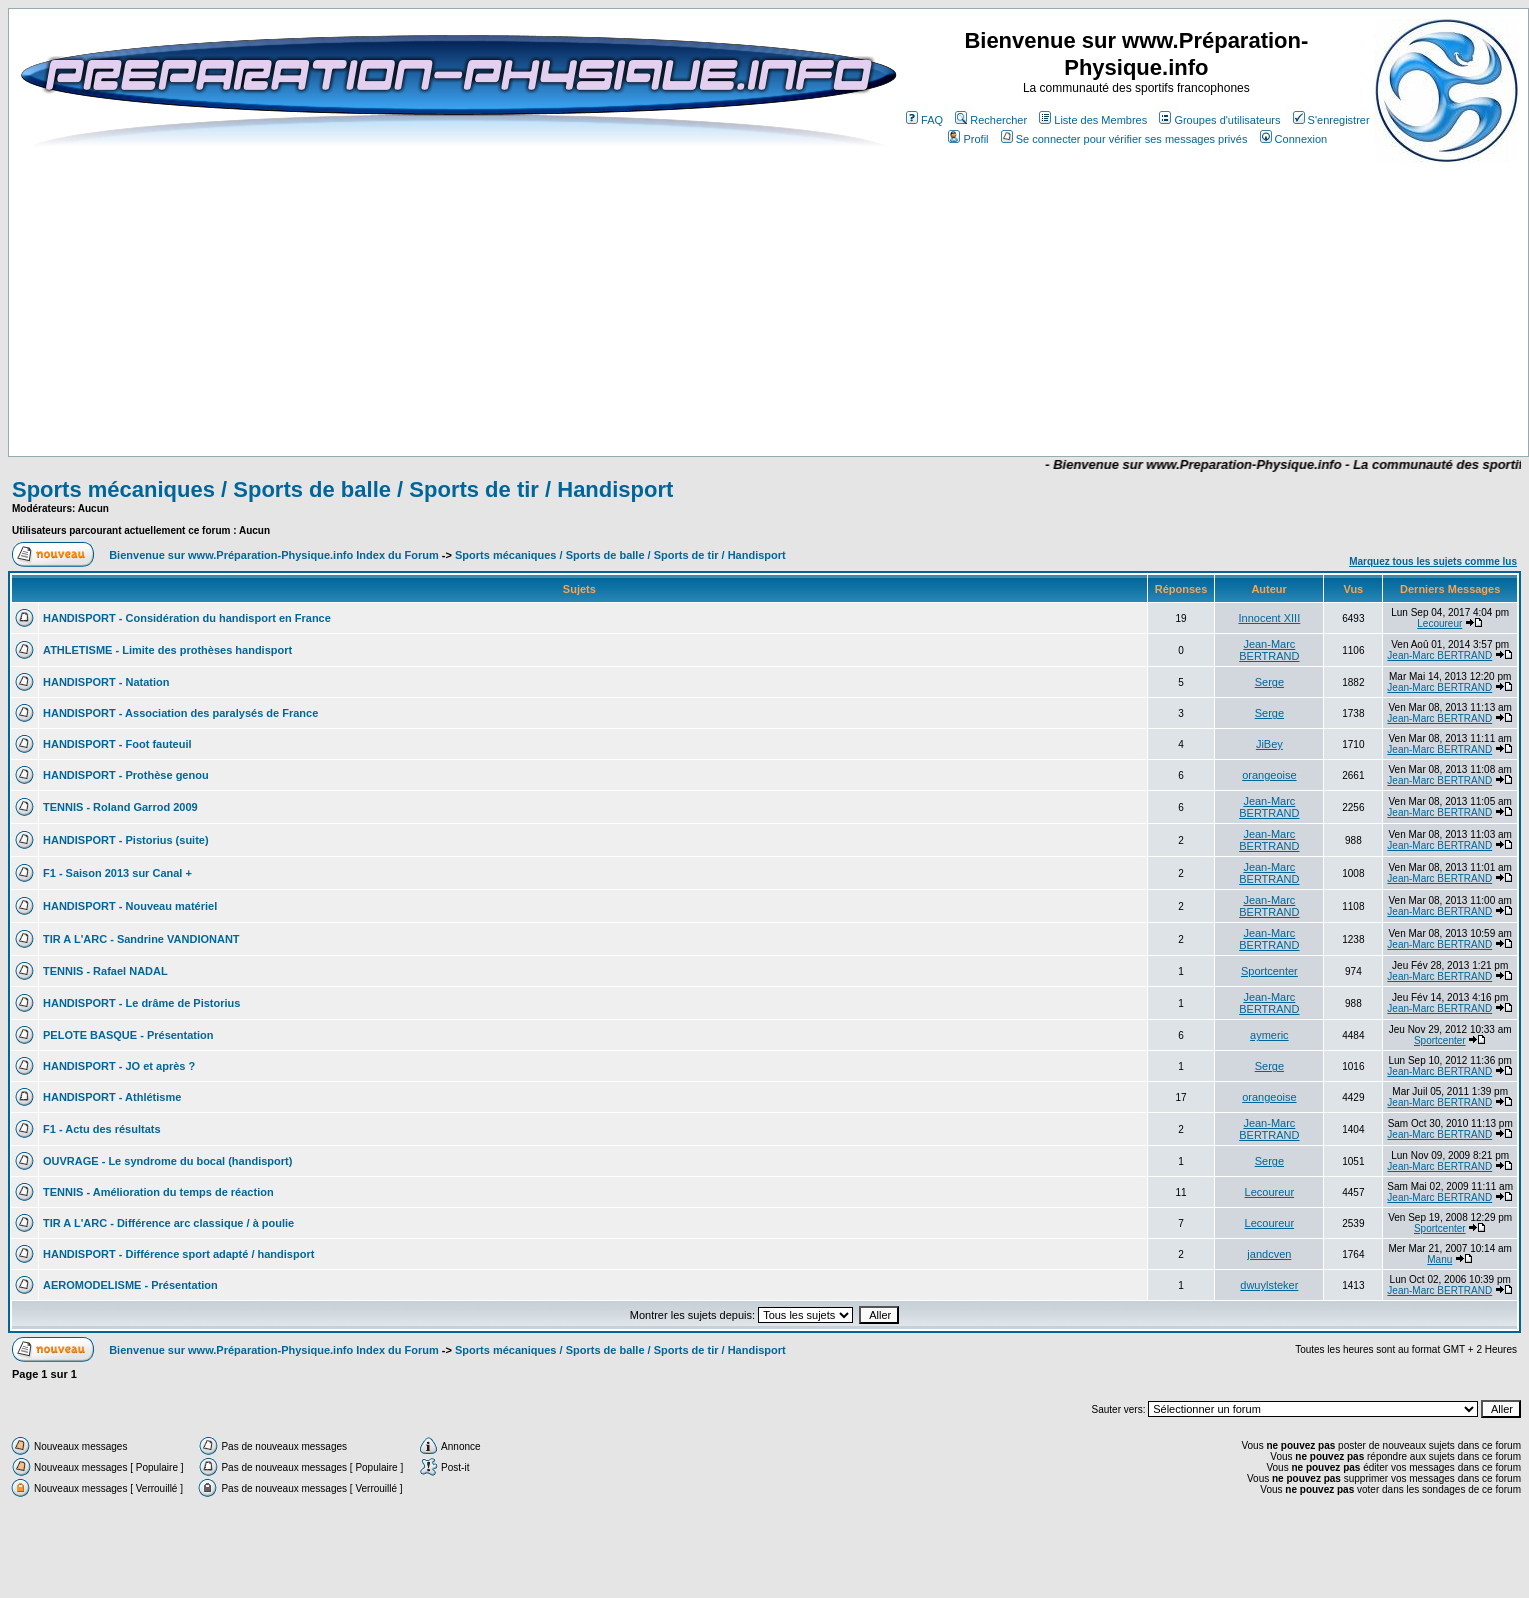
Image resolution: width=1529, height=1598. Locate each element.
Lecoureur (1439, 623)
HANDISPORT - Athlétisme (112, 1097)
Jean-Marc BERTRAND (1269, 650)
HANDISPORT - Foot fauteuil (117, 744)
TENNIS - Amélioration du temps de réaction (158, 1192)
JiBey (1269, 744)
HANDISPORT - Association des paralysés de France (180, 713)
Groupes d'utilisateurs (1219, 120)
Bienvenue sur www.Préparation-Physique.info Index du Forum (274, 555)
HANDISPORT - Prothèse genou (126, 775)
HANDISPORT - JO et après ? (119, 1066)
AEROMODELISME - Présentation (130, 1285)
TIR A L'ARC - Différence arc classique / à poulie (168, 1223)
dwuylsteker (1269, 1285)
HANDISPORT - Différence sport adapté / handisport (178, 1254)
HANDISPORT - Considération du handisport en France (187, 618)
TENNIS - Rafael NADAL (105, 971)
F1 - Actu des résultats (102, 1129)
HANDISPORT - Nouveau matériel (130, 906)
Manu (1439, 1259)
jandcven (1269, 1254)
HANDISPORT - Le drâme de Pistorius (141, 1003)
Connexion (1294, 139)
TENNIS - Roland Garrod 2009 (120, 807)
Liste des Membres (1093, 120)
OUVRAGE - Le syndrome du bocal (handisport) (167, 1161)
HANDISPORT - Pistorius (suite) (126, 840)
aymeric (1269, 1035)
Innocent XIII (1269, 618)
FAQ (924, 120)
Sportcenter (1269, 971)
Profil (968, 139)
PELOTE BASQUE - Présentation (128, 1035)
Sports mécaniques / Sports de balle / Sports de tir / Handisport (342, 489)
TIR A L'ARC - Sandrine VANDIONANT (141, 939)
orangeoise (1269, 775)
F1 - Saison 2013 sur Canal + (117, 873)
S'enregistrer (1331, 120)
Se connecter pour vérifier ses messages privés (1124, 139)
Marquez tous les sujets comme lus (1433, 561)
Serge (1269, 682)
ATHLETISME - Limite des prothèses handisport (167, 650)
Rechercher (991, 120)
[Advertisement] (576, 397)
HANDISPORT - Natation (106, 682)
